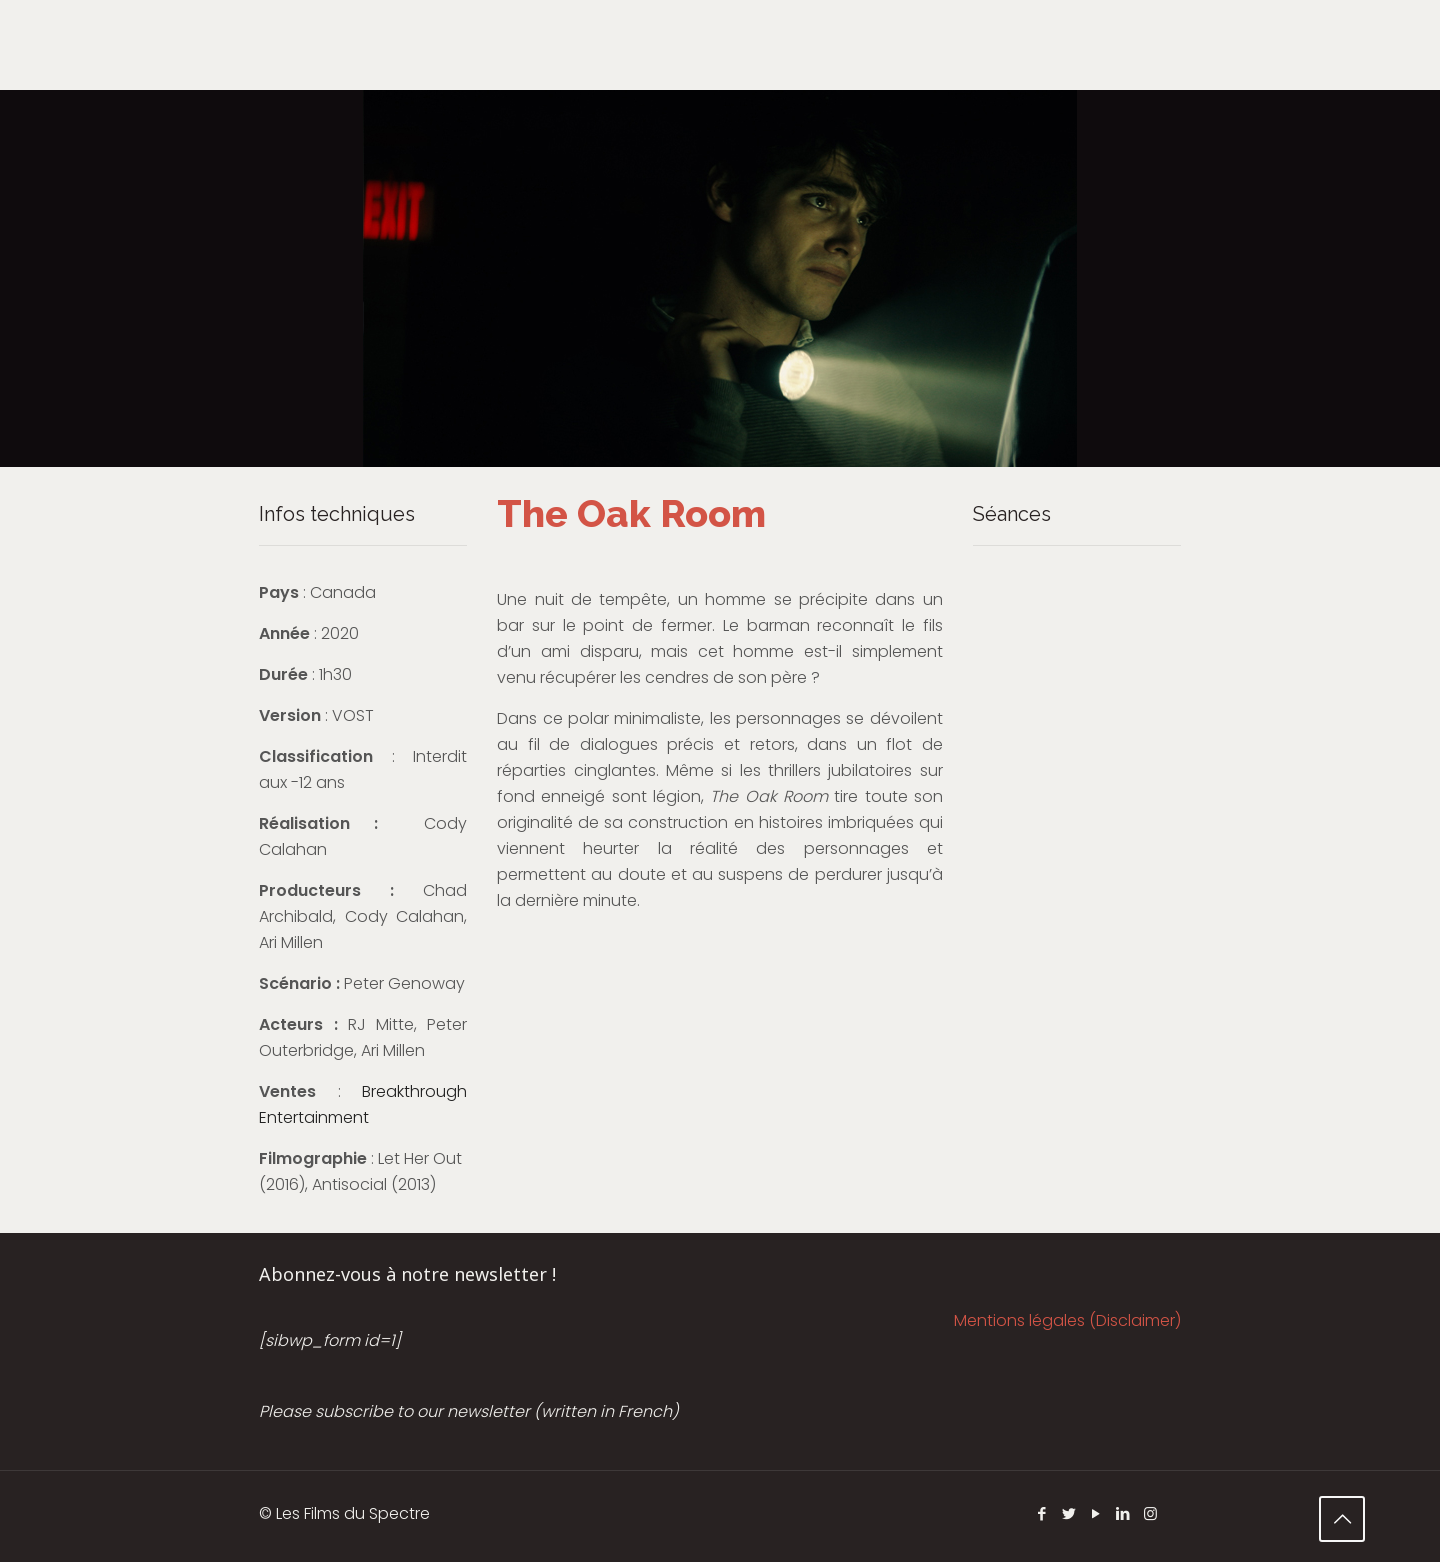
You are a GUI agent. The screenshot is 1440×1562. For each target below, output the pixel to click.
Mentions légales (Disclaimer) (1067, 1320)
